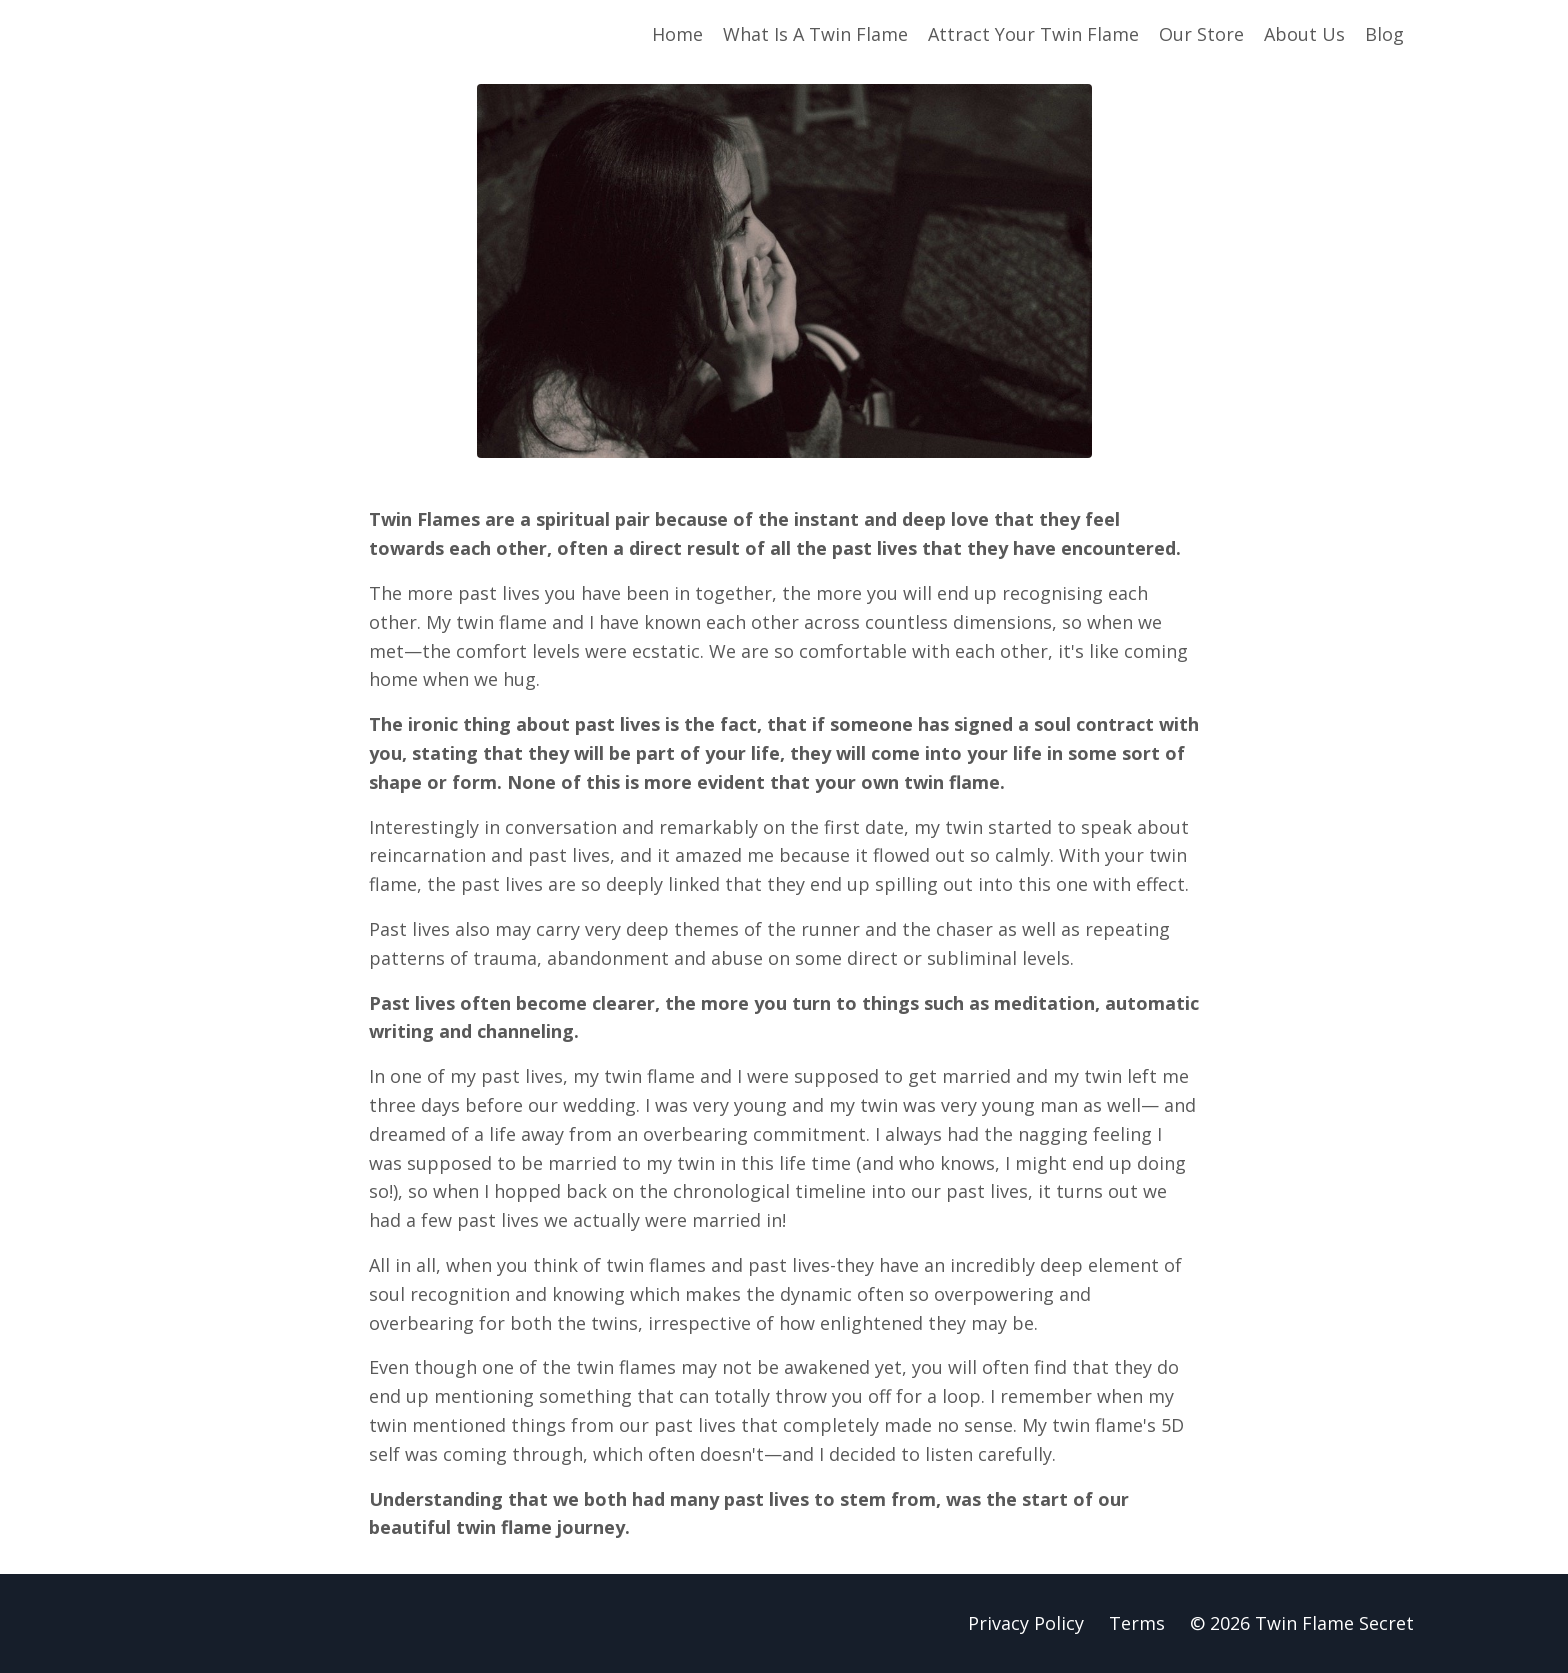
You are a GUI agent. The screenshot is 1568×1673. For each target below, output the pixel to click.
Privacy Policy (1026, 1623)
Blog (1384, 34)
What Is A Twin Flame (815, 34)
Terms (1137, 1623)
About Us (1304, 34)
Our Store (1201, 34)
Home (677, 34)
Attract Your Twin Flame (1033, 34)
